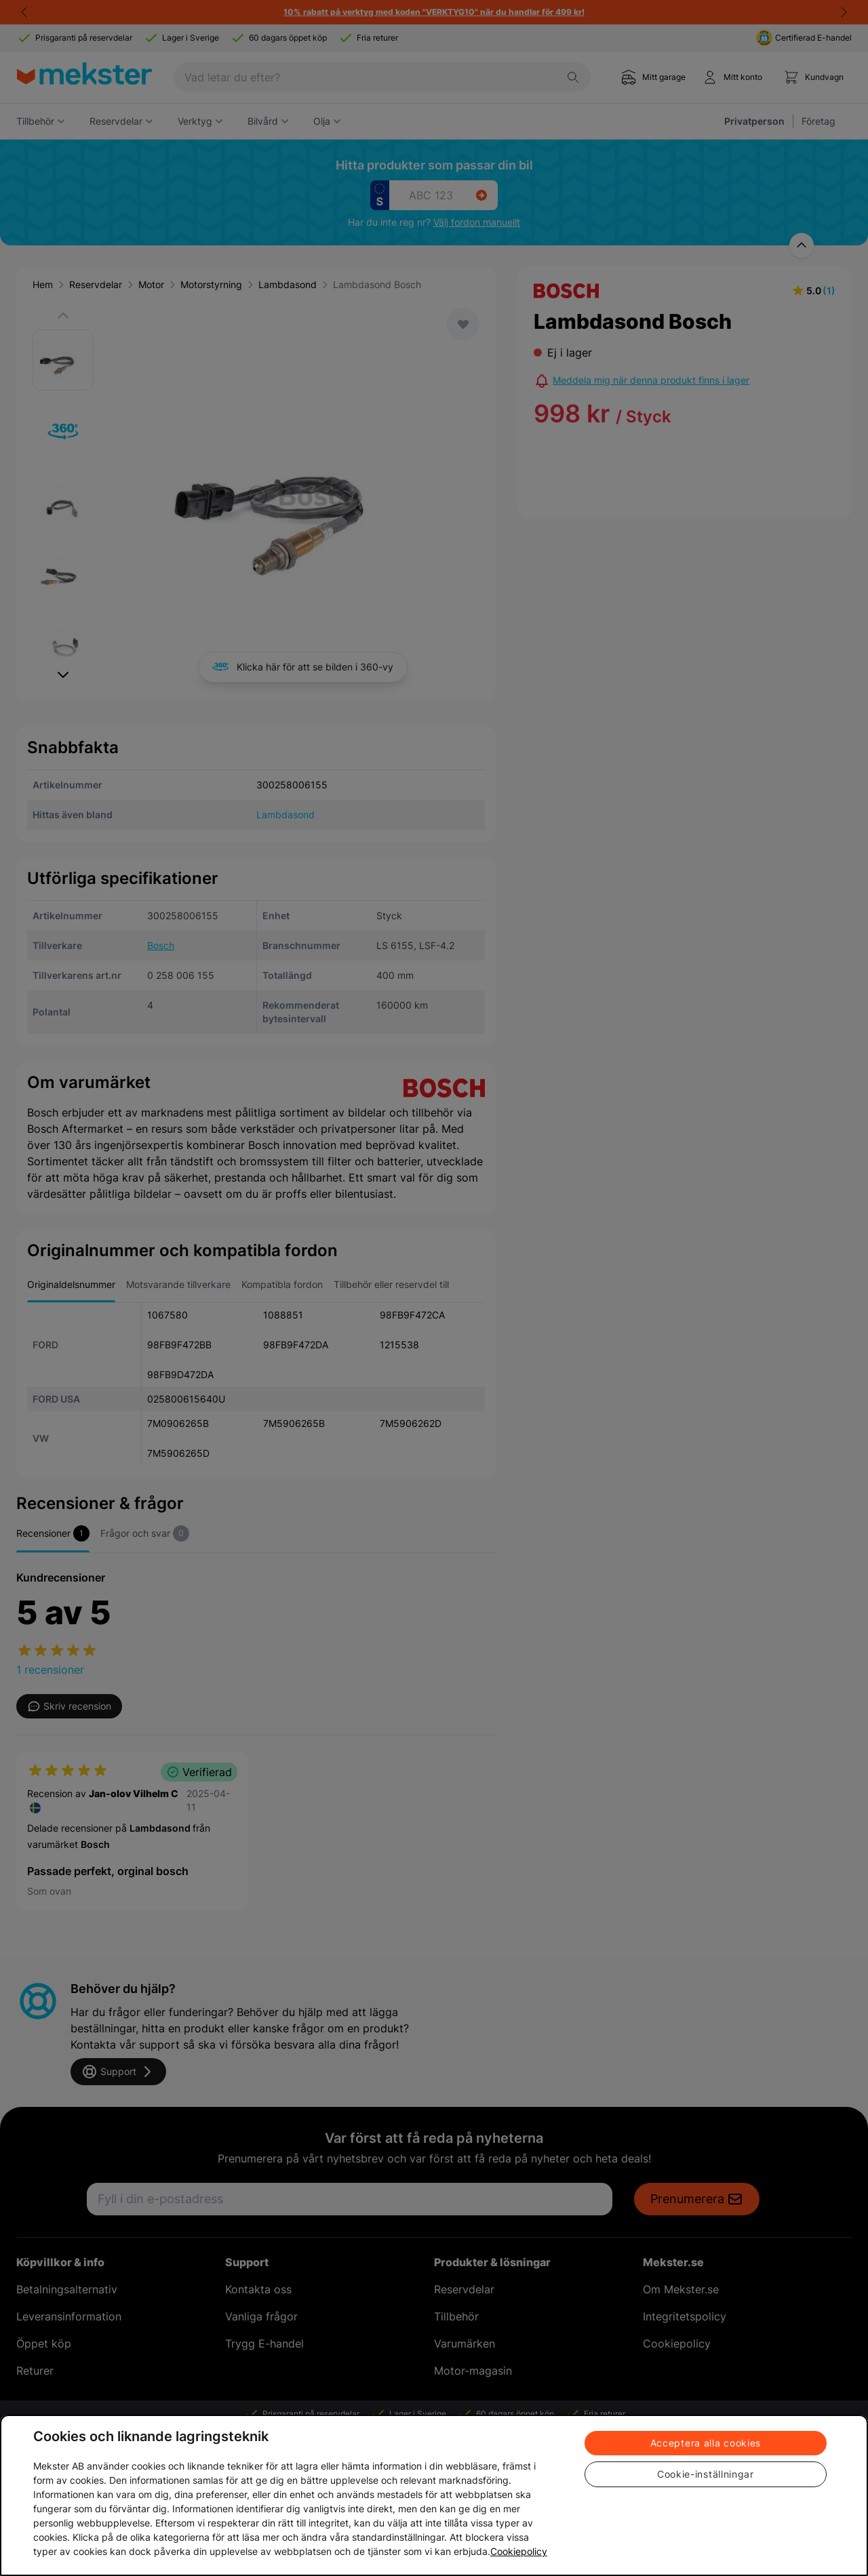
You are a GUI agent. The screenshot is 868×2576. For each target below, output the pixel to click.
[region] (434, 2495)
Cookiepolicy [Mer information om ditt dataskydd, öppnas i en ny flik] (518, 2551)
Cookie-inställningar (705, 2474)
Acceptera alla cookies (705, 2443)
